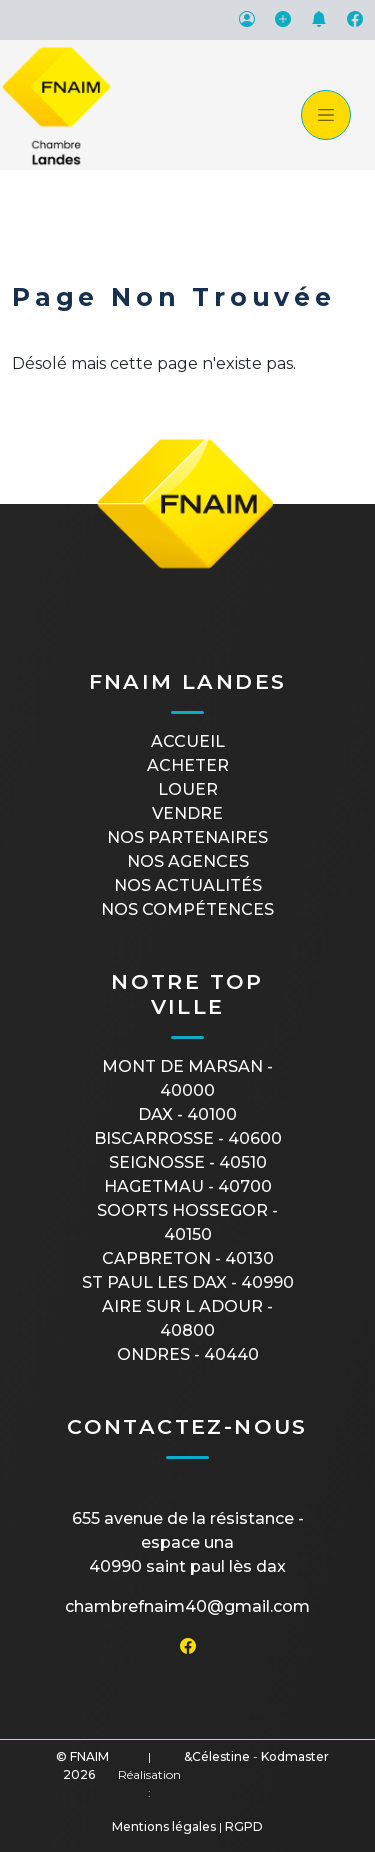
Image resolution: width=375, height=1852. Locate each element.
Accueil (188, 741)
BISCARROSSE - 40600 (188, 1138)
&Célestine (217, 1756)
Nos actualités (188, 885)
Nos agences (188, 861)
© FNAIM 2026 (82, 1765)
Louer (188, 789)
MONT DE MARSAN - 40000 (187, 1078)
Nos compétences (187, 909)
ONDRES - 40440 (188, 1354)
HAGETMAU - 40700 (188, 1186)
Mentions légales (164, 1826)
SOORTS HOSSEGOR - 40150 (187, 1222)
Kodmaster (295, 1756)
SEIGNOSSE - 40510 (188, 1162)
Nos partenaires (187, 837)
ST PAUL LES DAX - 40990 (188, 1282)
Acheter (188, 765)
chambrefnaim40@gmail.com (187, 1606)
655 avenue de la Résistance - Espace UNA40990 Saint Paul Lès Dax (188, 1542)
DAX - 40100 (187, 1114)
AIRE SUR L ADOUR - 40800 (187, 1318)
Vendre (187, 813)
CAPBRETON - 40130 (188, 1258)
